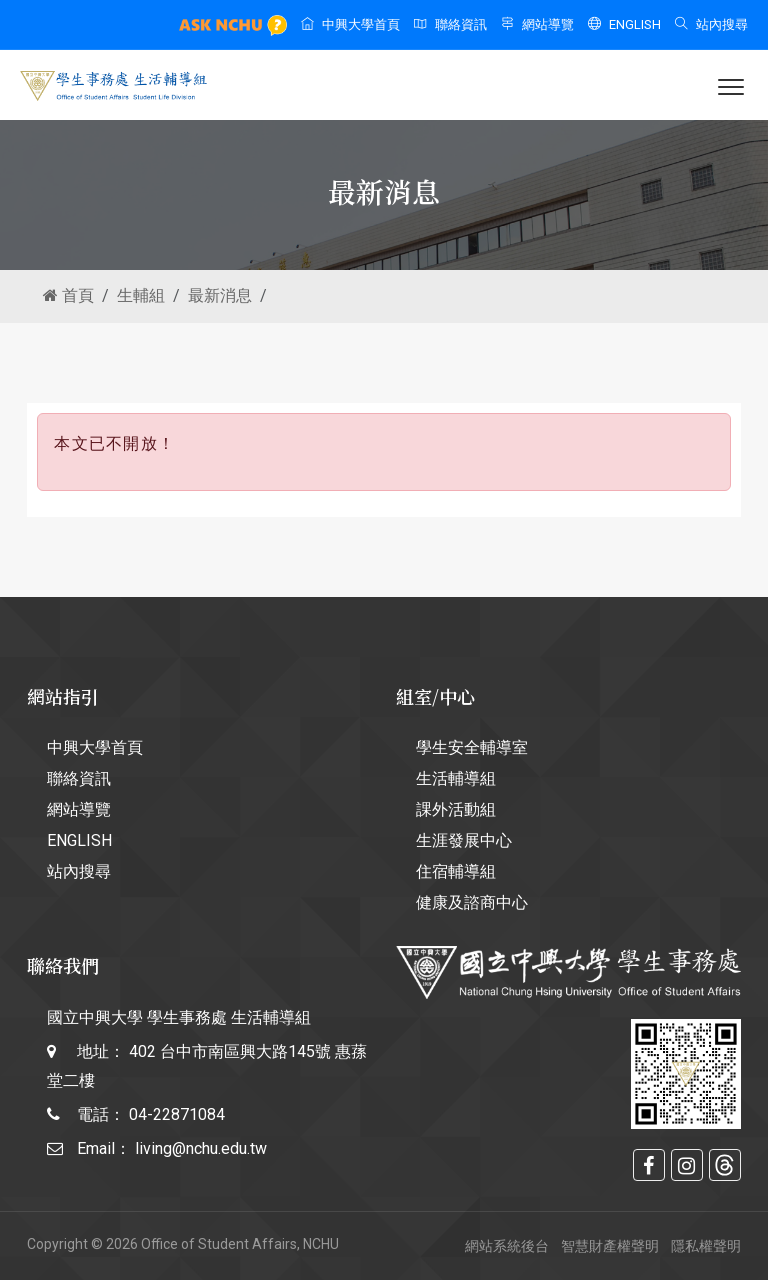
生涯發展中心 (464, 840)
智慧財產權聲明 (610, 1246)
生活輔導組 (456, 778)
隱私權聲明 (706, 1246)
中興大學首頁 (350, 24)
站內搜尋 (711, 24)
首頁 (68, 295)
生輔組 (141, 295)
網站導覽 (537, 24)
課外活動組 (456, 809)
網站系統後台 (507, 1246)
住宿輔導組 (456, 871)
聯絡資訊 (450, 24)
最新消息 (220, 295)
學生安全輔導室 (472, 747)
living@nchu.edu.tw (201, 1148)
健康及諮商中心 (472, 902)
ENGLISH (624, 24)
